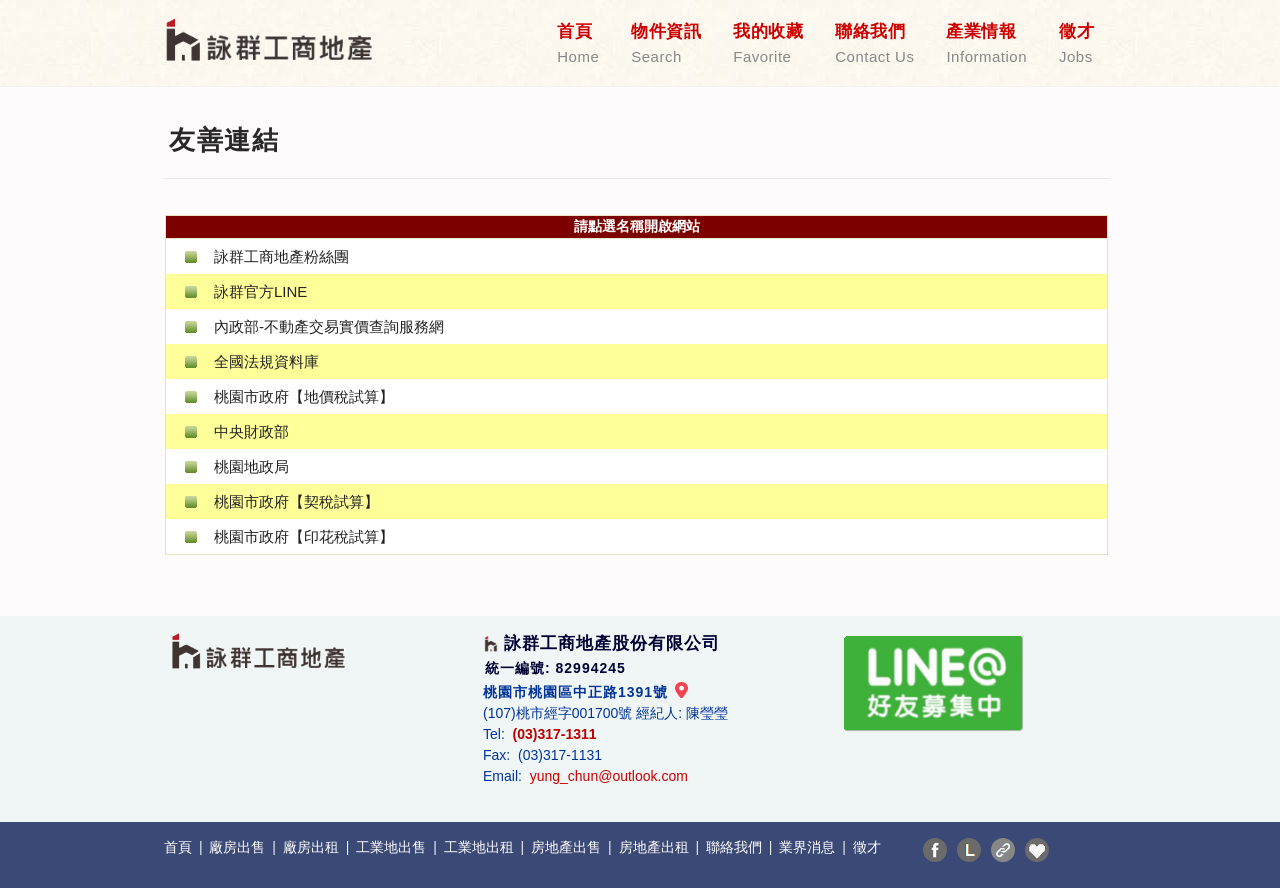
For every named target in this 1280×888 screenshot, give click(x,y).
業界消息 (809, 847)
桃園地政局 (251, 466)
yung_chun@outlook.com (609, 776)
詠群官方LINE (260, 291)
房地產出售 (568, 847)
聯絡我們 (874, 44)
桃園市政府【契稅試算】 (296, 501)
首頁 (578, 44)
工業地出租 (481, 847)
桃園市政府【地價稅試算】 (304, 396)
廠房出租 (313, 847)
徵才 (1076, 44)
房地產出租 (656, 847)
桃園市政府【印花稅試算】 (304, 536)
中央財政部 (251, 431)
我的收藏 (768, 44)
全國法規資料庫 (266, 361)
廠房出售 (239, 847)
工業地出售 (393, 847)
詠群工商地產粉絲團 (281, 256)
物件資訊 (666, 44)
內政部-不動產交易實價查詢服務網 (329, 326)
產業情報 (986, 44)
